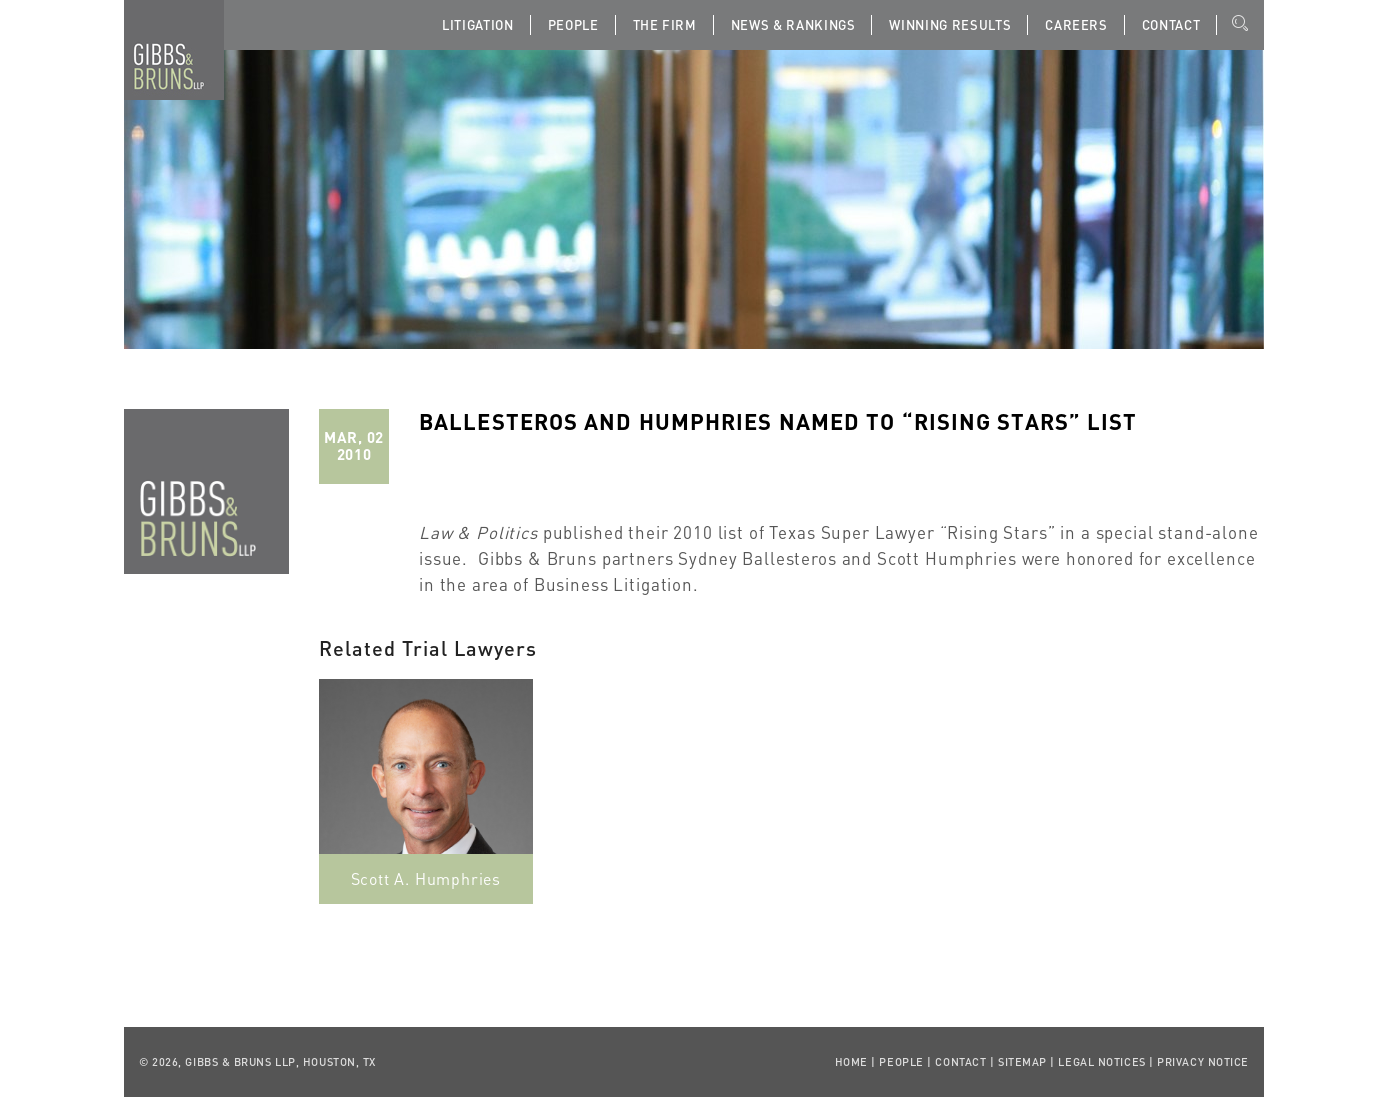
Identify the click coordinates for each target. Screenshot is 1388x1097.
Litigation (478, 24)
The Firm (665, 24)
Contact (1171, 24)
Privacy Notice (1203, 1062)
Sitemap (1022, 1062)
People (573, 24)
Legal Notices (1101, 1062)
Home (851, 1062)
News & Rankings (793, 24)
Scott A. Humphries (426, 878)
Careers (1076, 24)
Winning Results (950, 24)
